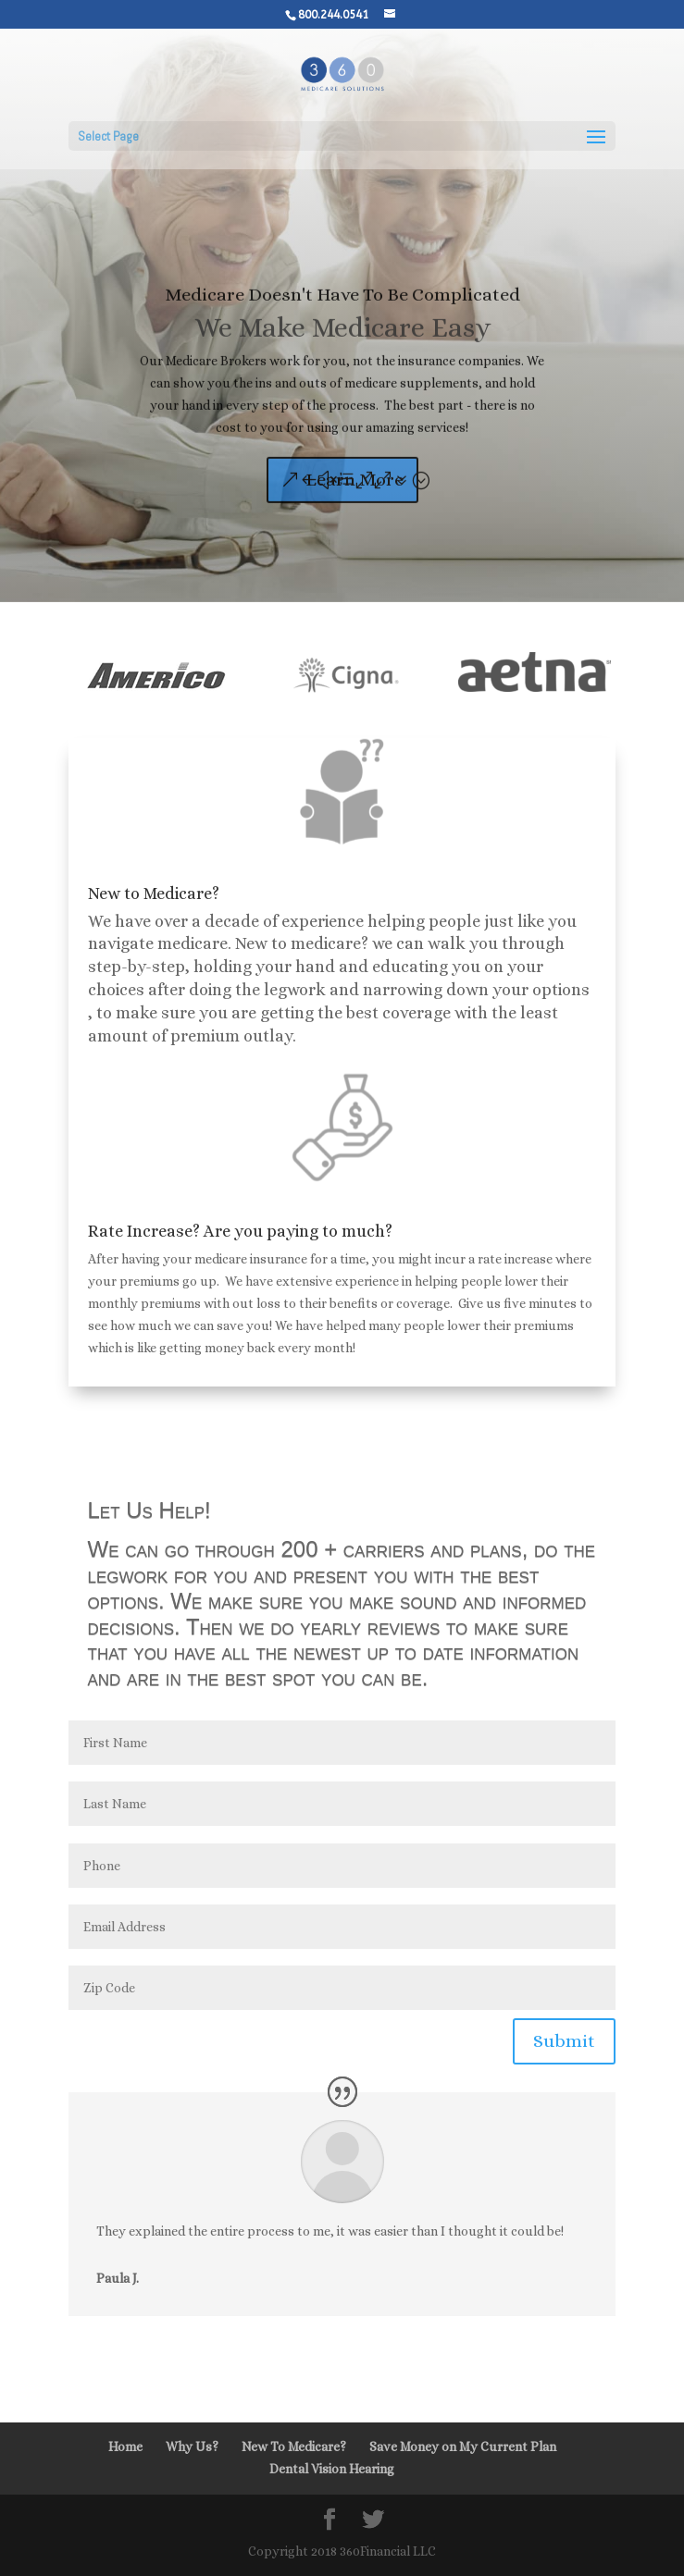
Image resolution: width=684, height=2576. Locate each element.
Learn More (354, 499)
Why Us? (192, 2446)
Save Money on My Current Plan (462, 2446)
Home (125, 2446)
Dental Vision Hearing (331, 2468)
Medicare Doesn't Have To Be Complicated (342, 314)
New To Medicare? (294, 2446)
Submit (564, 2041)
